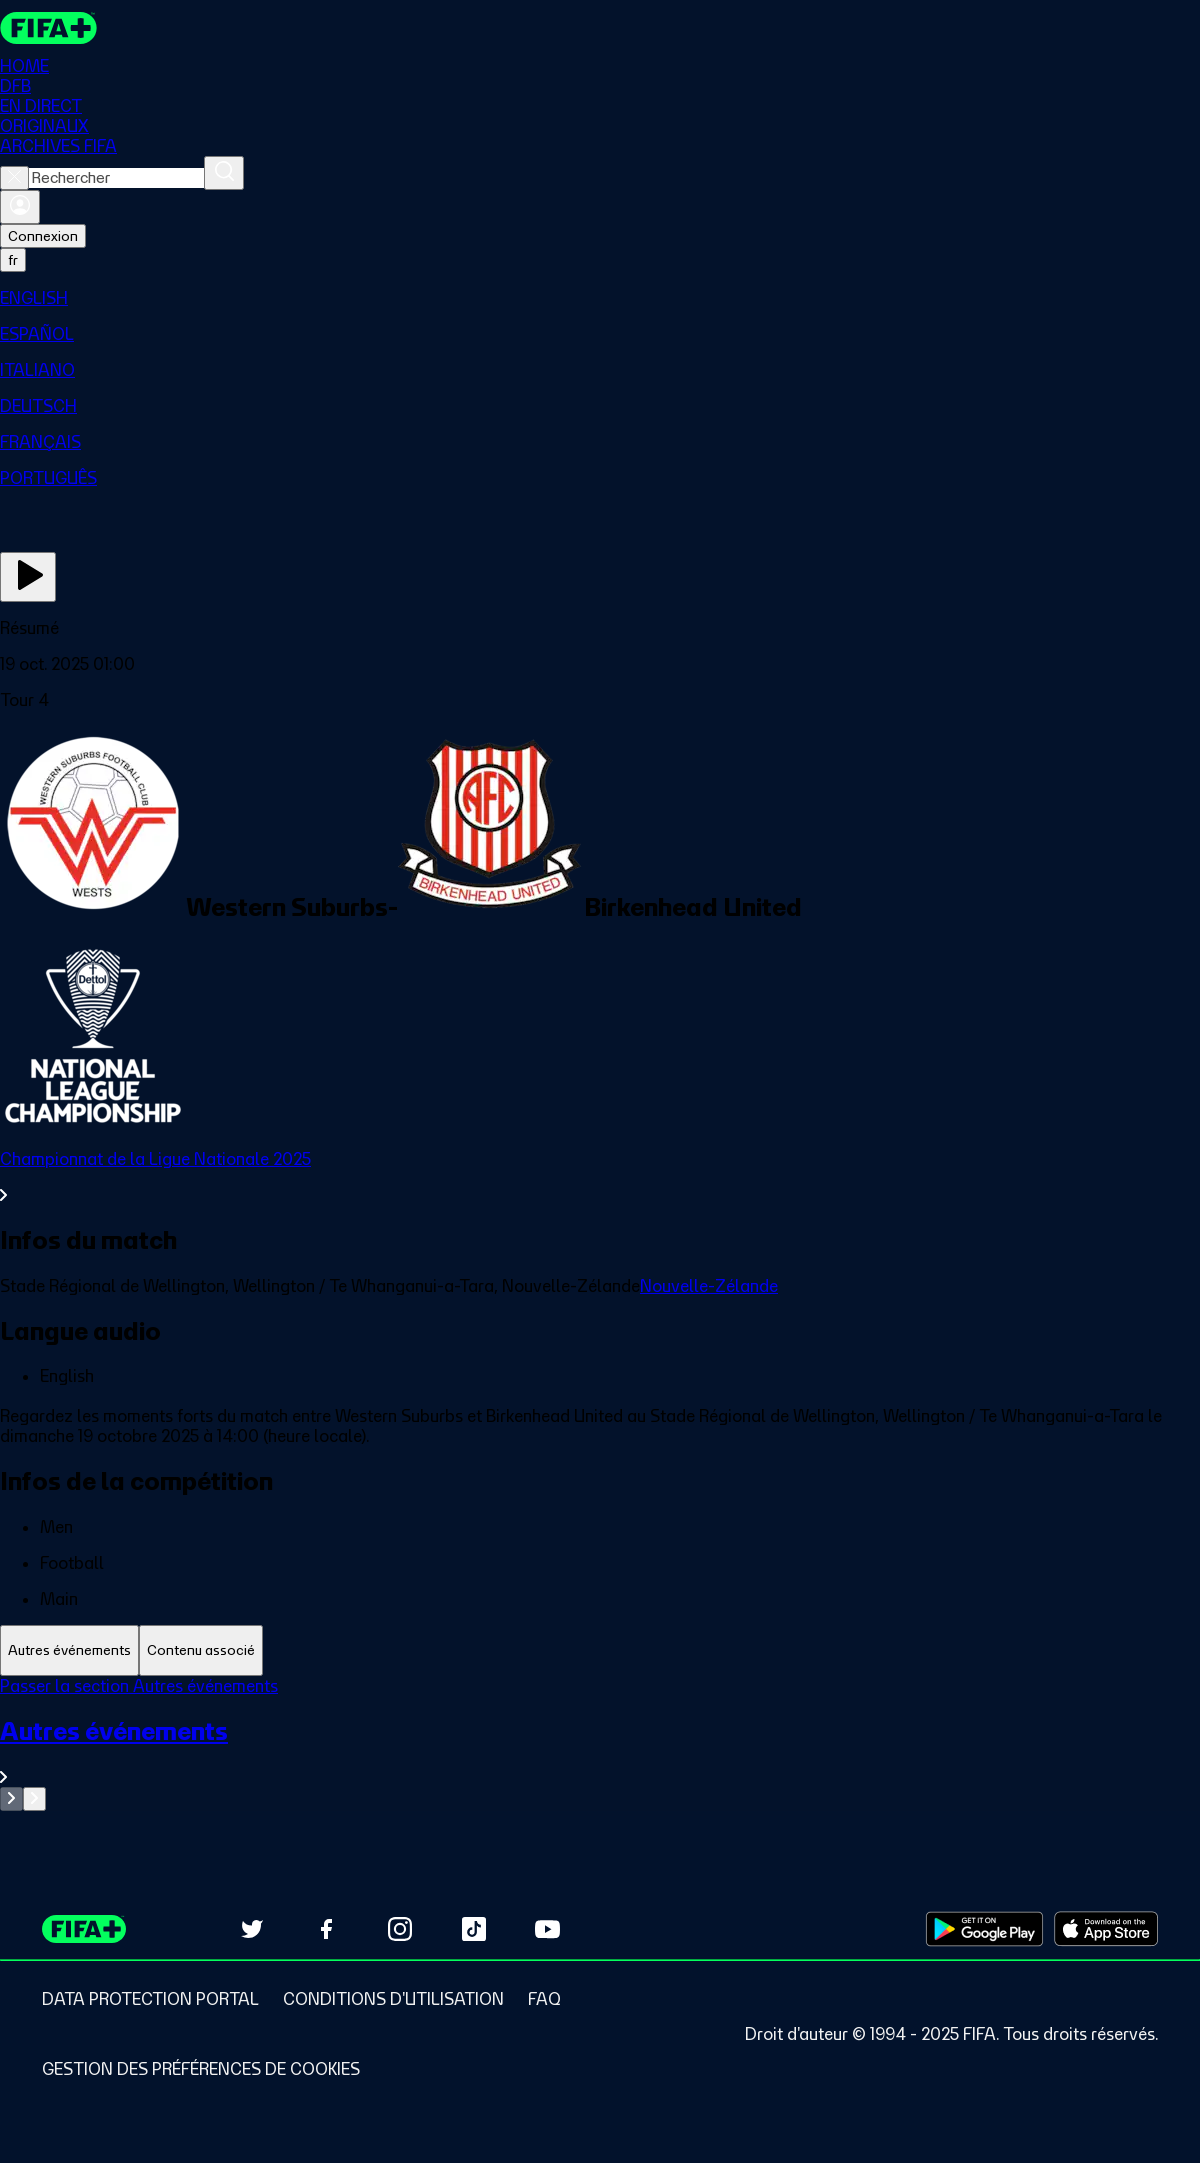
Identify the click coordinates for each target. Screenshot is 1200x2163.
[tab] (69, 1650)
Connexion (43, 236)
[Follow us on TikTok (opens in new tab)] (474, 1929)
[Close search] (14, 178)
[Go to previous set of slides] (11, 1799)
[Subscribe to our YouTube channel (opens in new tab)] (548, 1929)
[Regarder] (28, 577)
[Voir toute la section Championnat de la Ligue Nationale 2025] (600, 1177)
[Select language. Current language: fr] (13, 260)
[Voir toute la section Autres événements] (600, 1751)
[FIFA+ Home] (48, 28)
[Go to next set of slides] (34, 1799)
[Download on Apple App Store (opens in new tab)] (1106, 1929)
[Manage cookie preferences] (201, 2069)
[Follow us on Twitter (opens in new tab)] (252, 1929)
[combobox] (116, 178)
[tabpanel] (600, 1743)
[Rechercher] (224, 173)
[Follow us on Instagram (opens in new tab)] (400, 1929)
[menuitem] (600, 298)
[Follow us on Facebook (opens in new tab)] (326, 1929)
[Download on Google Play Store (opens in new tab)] (984, 1929)
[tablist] (600, 1650)
